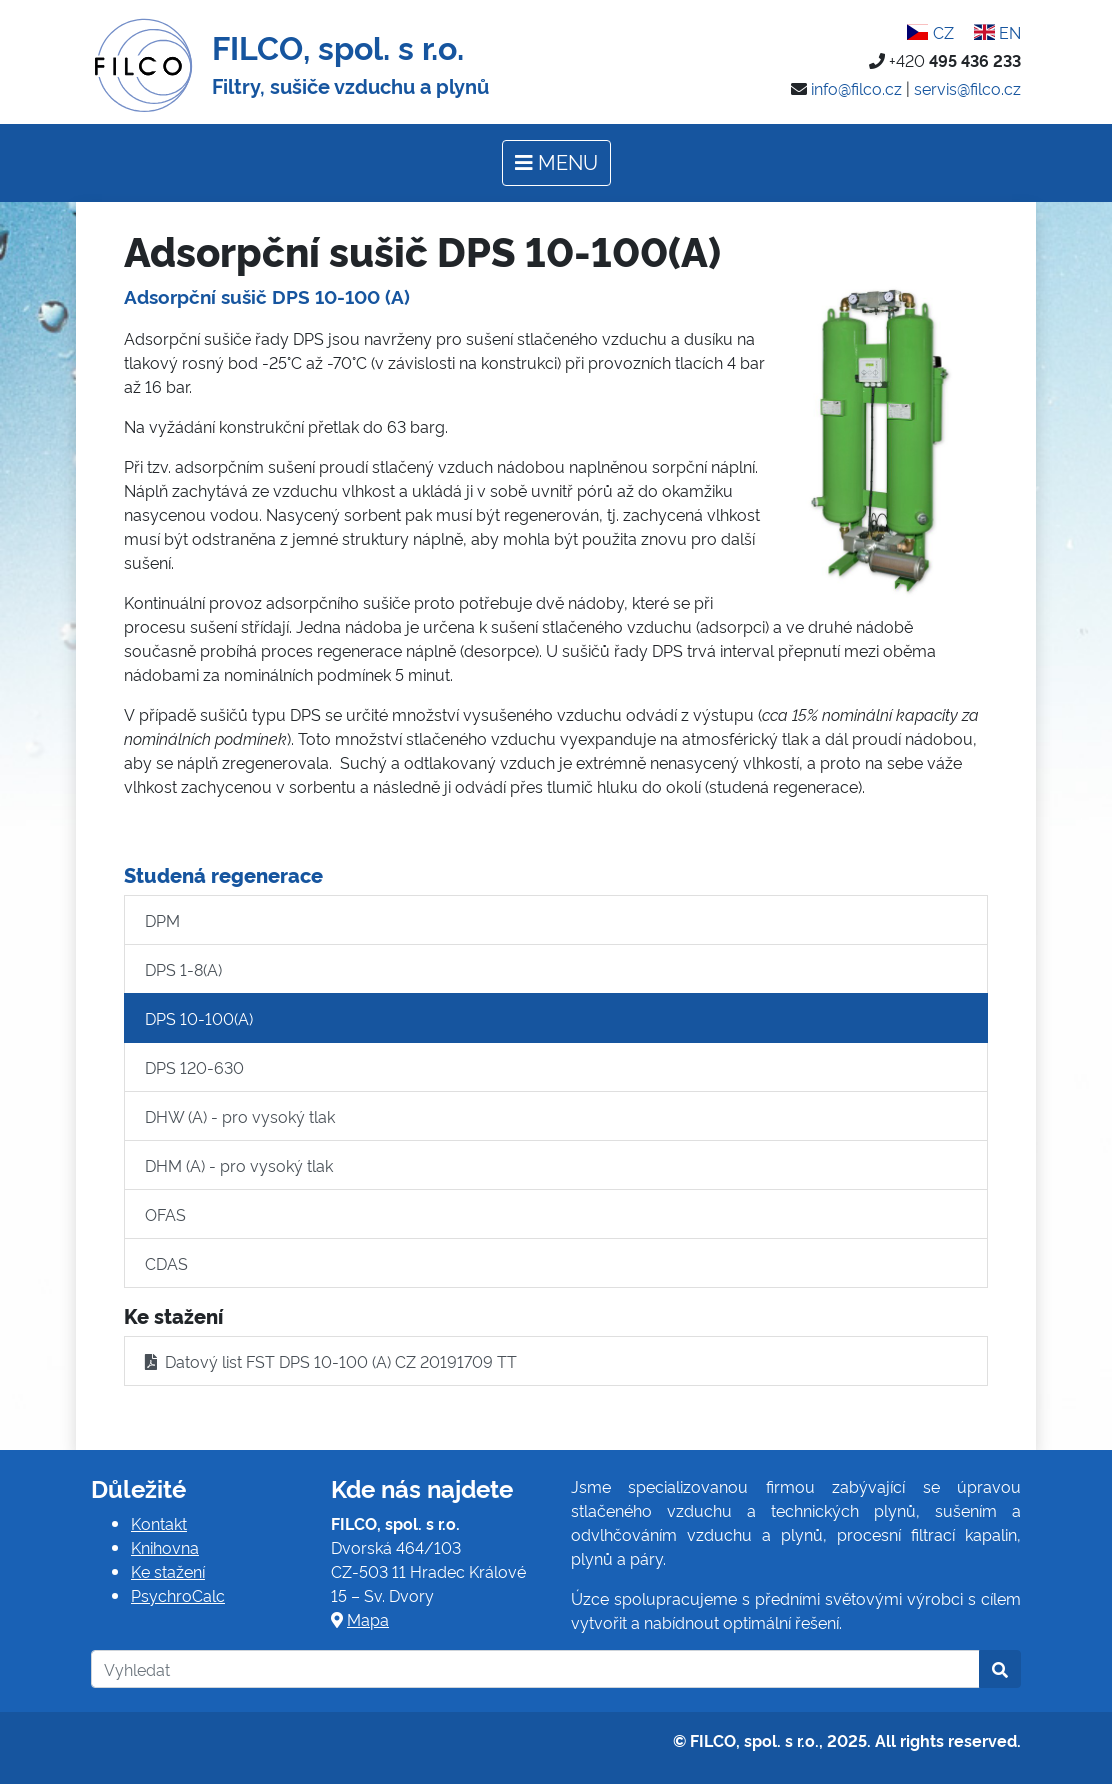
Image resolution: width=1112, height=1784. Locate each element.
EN (997, 32)
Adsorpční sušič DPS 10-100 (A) (267, 296)
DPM (162, 920)
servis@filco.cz (967, 88)
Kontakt (159, 1523)
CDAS (166, 1263)
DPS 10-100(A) (199, 1018)
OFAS (165, 1214)
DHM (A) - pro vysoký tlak (239, 1165)
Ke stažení (168, 1571)
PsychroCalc (178, 1595)
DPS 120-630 (194, 1067)
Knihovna (165, 1547)
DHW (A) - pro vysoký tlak (240, 1116)
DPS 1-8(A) (183, 969)
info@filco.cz (856, 88)
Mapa (368, 1619)
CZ (930, 32)
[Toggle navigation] (556, 163)
